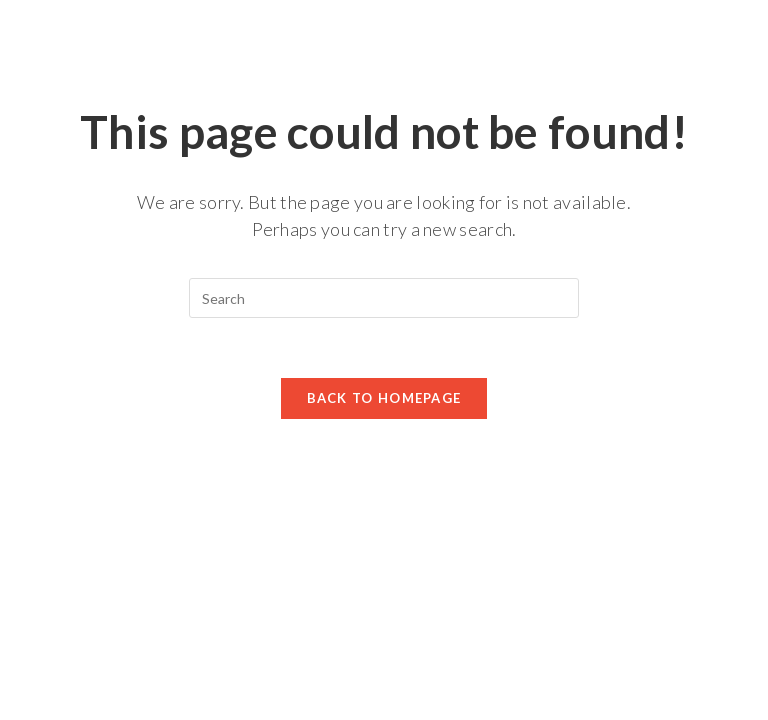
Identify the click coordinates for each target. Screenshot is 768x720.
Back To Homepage (384, 398)
